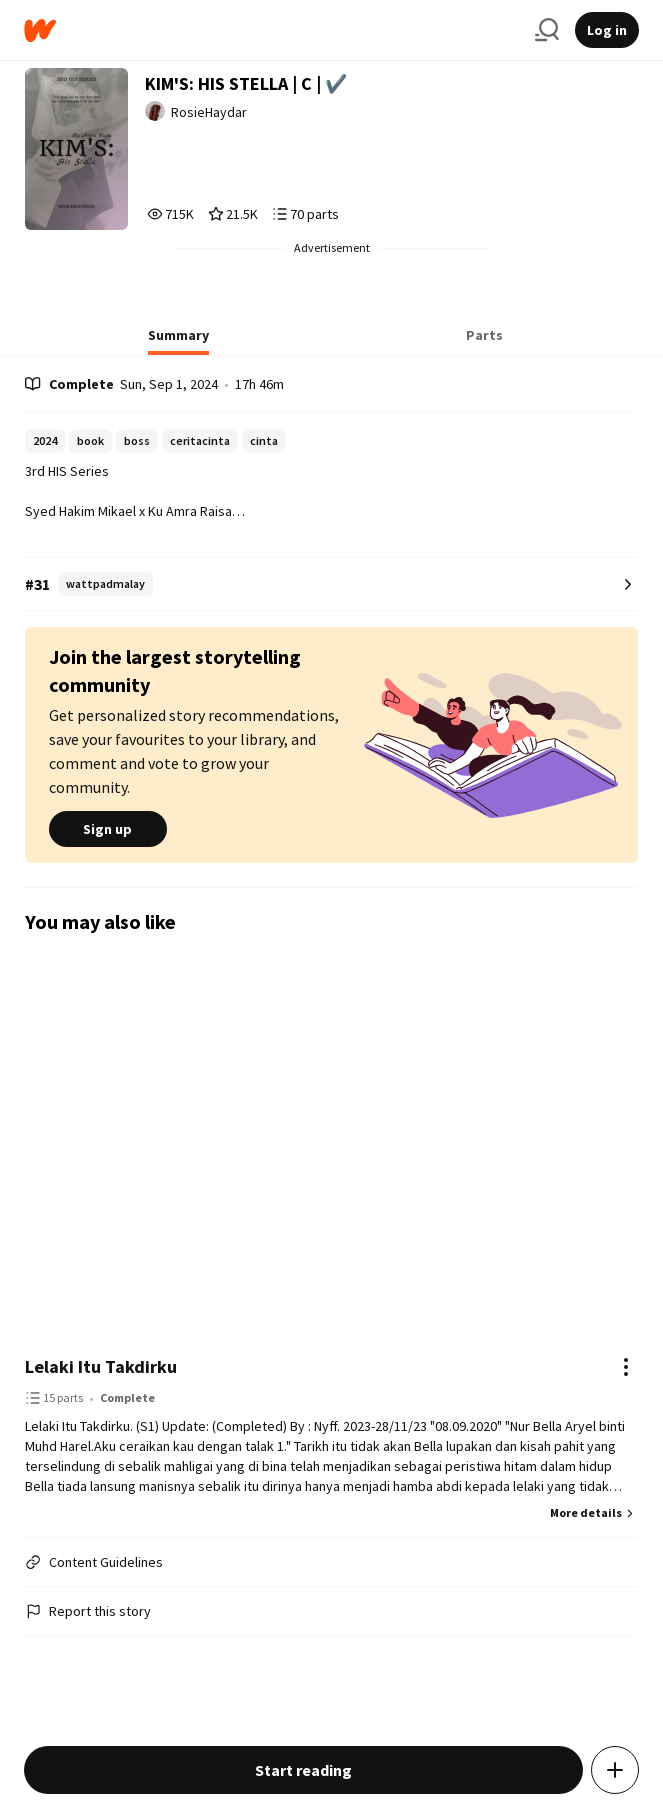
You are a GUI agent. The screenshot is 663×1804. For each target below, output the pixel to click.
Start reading (303, 1770)
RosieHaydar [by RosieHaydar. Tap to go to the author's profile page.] (209, 112)
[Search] (547, 30)
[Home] (271, 30)
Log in (607, 30)
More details (594, 1512)
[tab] (178, 341)
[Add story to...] (615, 1770)
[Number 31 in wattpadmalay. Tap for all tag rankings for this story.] (332, 584)
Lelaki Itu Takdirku (101, 1366)
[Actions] (626, 1367)
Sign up (108, 829)
